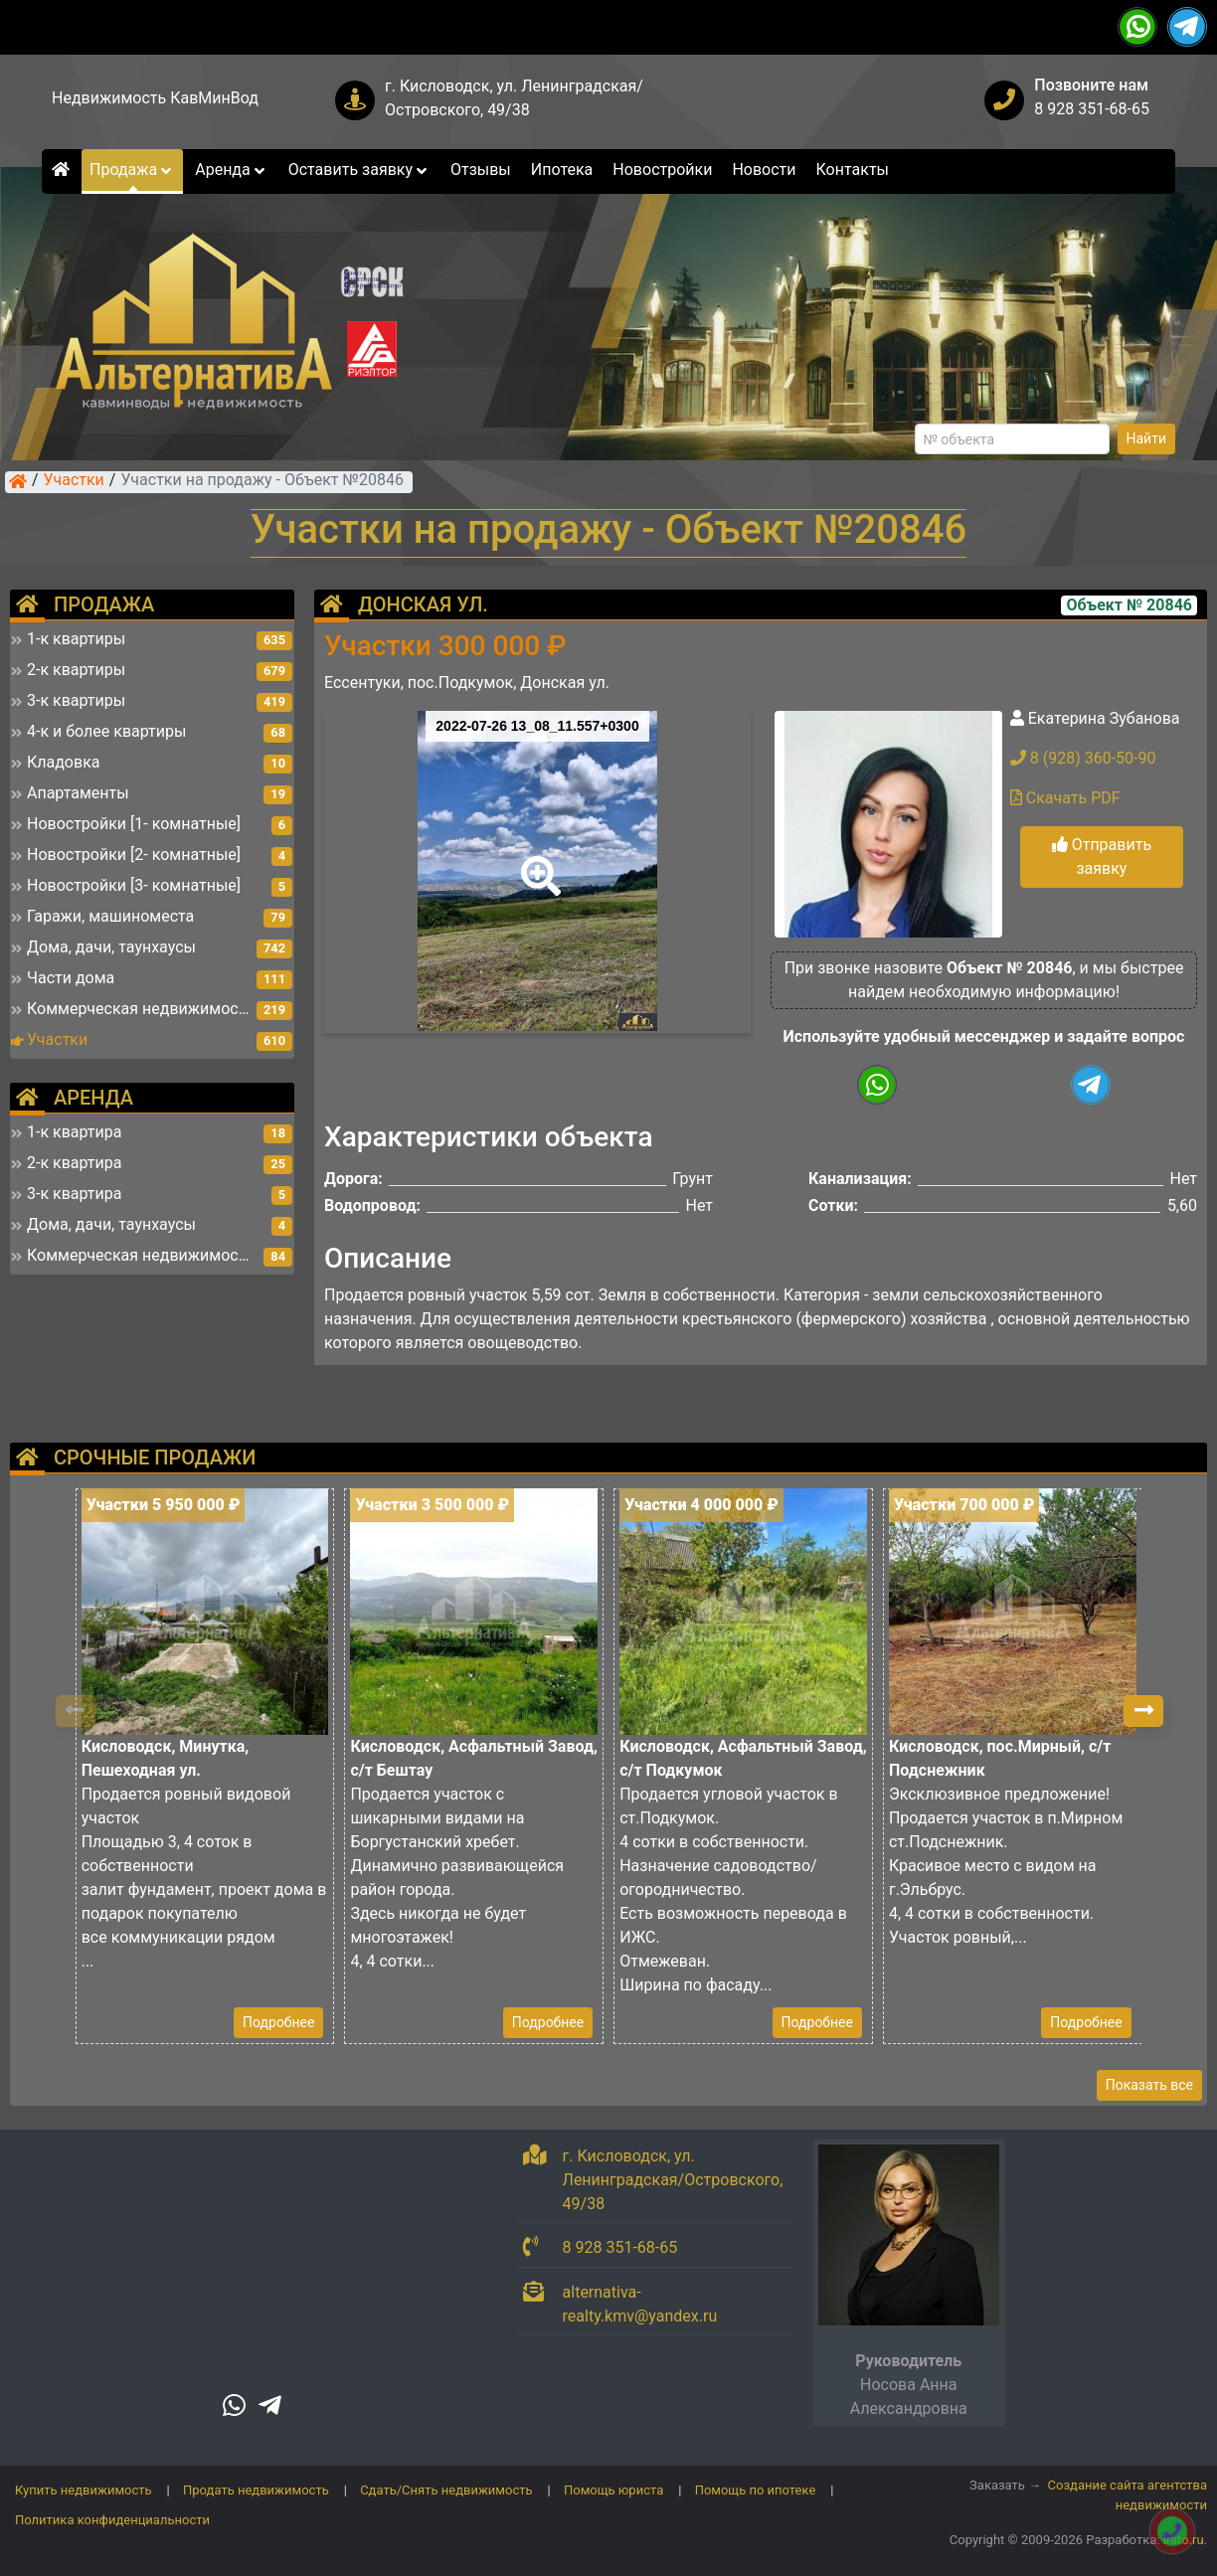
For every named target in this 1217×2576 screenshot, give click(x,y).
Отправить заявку (1101, 856)
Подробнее (278, 2022)
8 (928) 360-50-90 (1083, 758)
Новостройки (662, 169)
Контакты (852, 169)
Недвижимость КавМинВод (155, 97)
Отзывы (480, 169)
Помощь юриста (613, 2490)
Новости (763, 169)
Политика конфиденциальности (112, 2519)
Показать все (1149, 2085)
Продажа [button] (132, 169)
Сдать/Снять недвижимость (446, 2490)
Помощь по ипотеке (755, 2490)
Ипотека (562, 169)
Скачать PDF (1065, 797)
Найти (1147, 438)
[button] (537, 862)
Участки (74, 481)
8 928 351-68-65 (1091, 108)
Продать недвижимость (256, 2490)
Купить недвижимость (83, 2490)
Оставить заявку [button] (359, 169)
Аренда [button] (231, 169)
